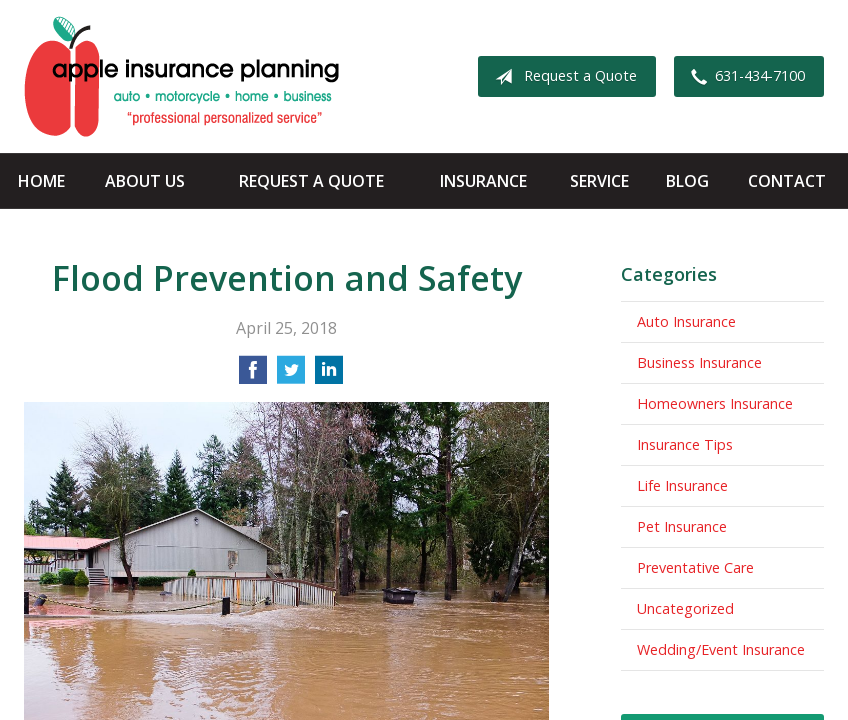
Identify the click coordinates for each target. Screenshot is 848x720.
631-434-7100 (744, 77)
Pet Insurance (682, 526)
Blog (687, 181)
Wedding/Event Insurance (721, 649)
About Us (145, 181)
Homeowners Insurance (715, 403)
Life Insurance (682, 485)
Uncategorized (685, 608)
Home (41, 181)
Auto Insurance (686, 321)
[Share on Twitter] (291, 376)
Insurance (483, 181)
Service (599, 181)
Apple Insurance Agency (181, 76)
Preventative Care (695, 567)
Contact (787, 181)
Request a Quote (562, 77)
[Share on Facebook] (253, 376)
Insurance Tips (685, 444)
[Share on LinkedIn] (329, 376)
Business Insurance (699, 362)
